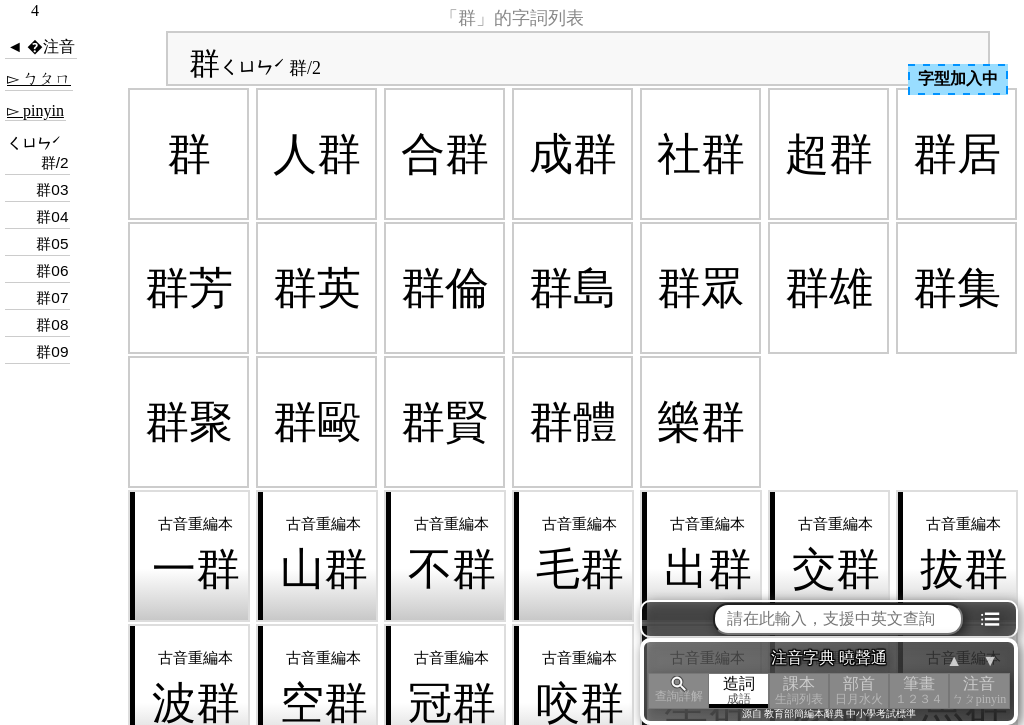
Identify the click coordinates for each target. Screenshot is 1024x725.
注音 (979, 690)
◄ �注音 (41, 46)
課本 (799, 690)
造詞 (739, 690)
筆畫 (919, 690)
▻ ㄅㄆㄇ (39, 78)
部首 (859, 690)
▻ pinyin (35, 110)
